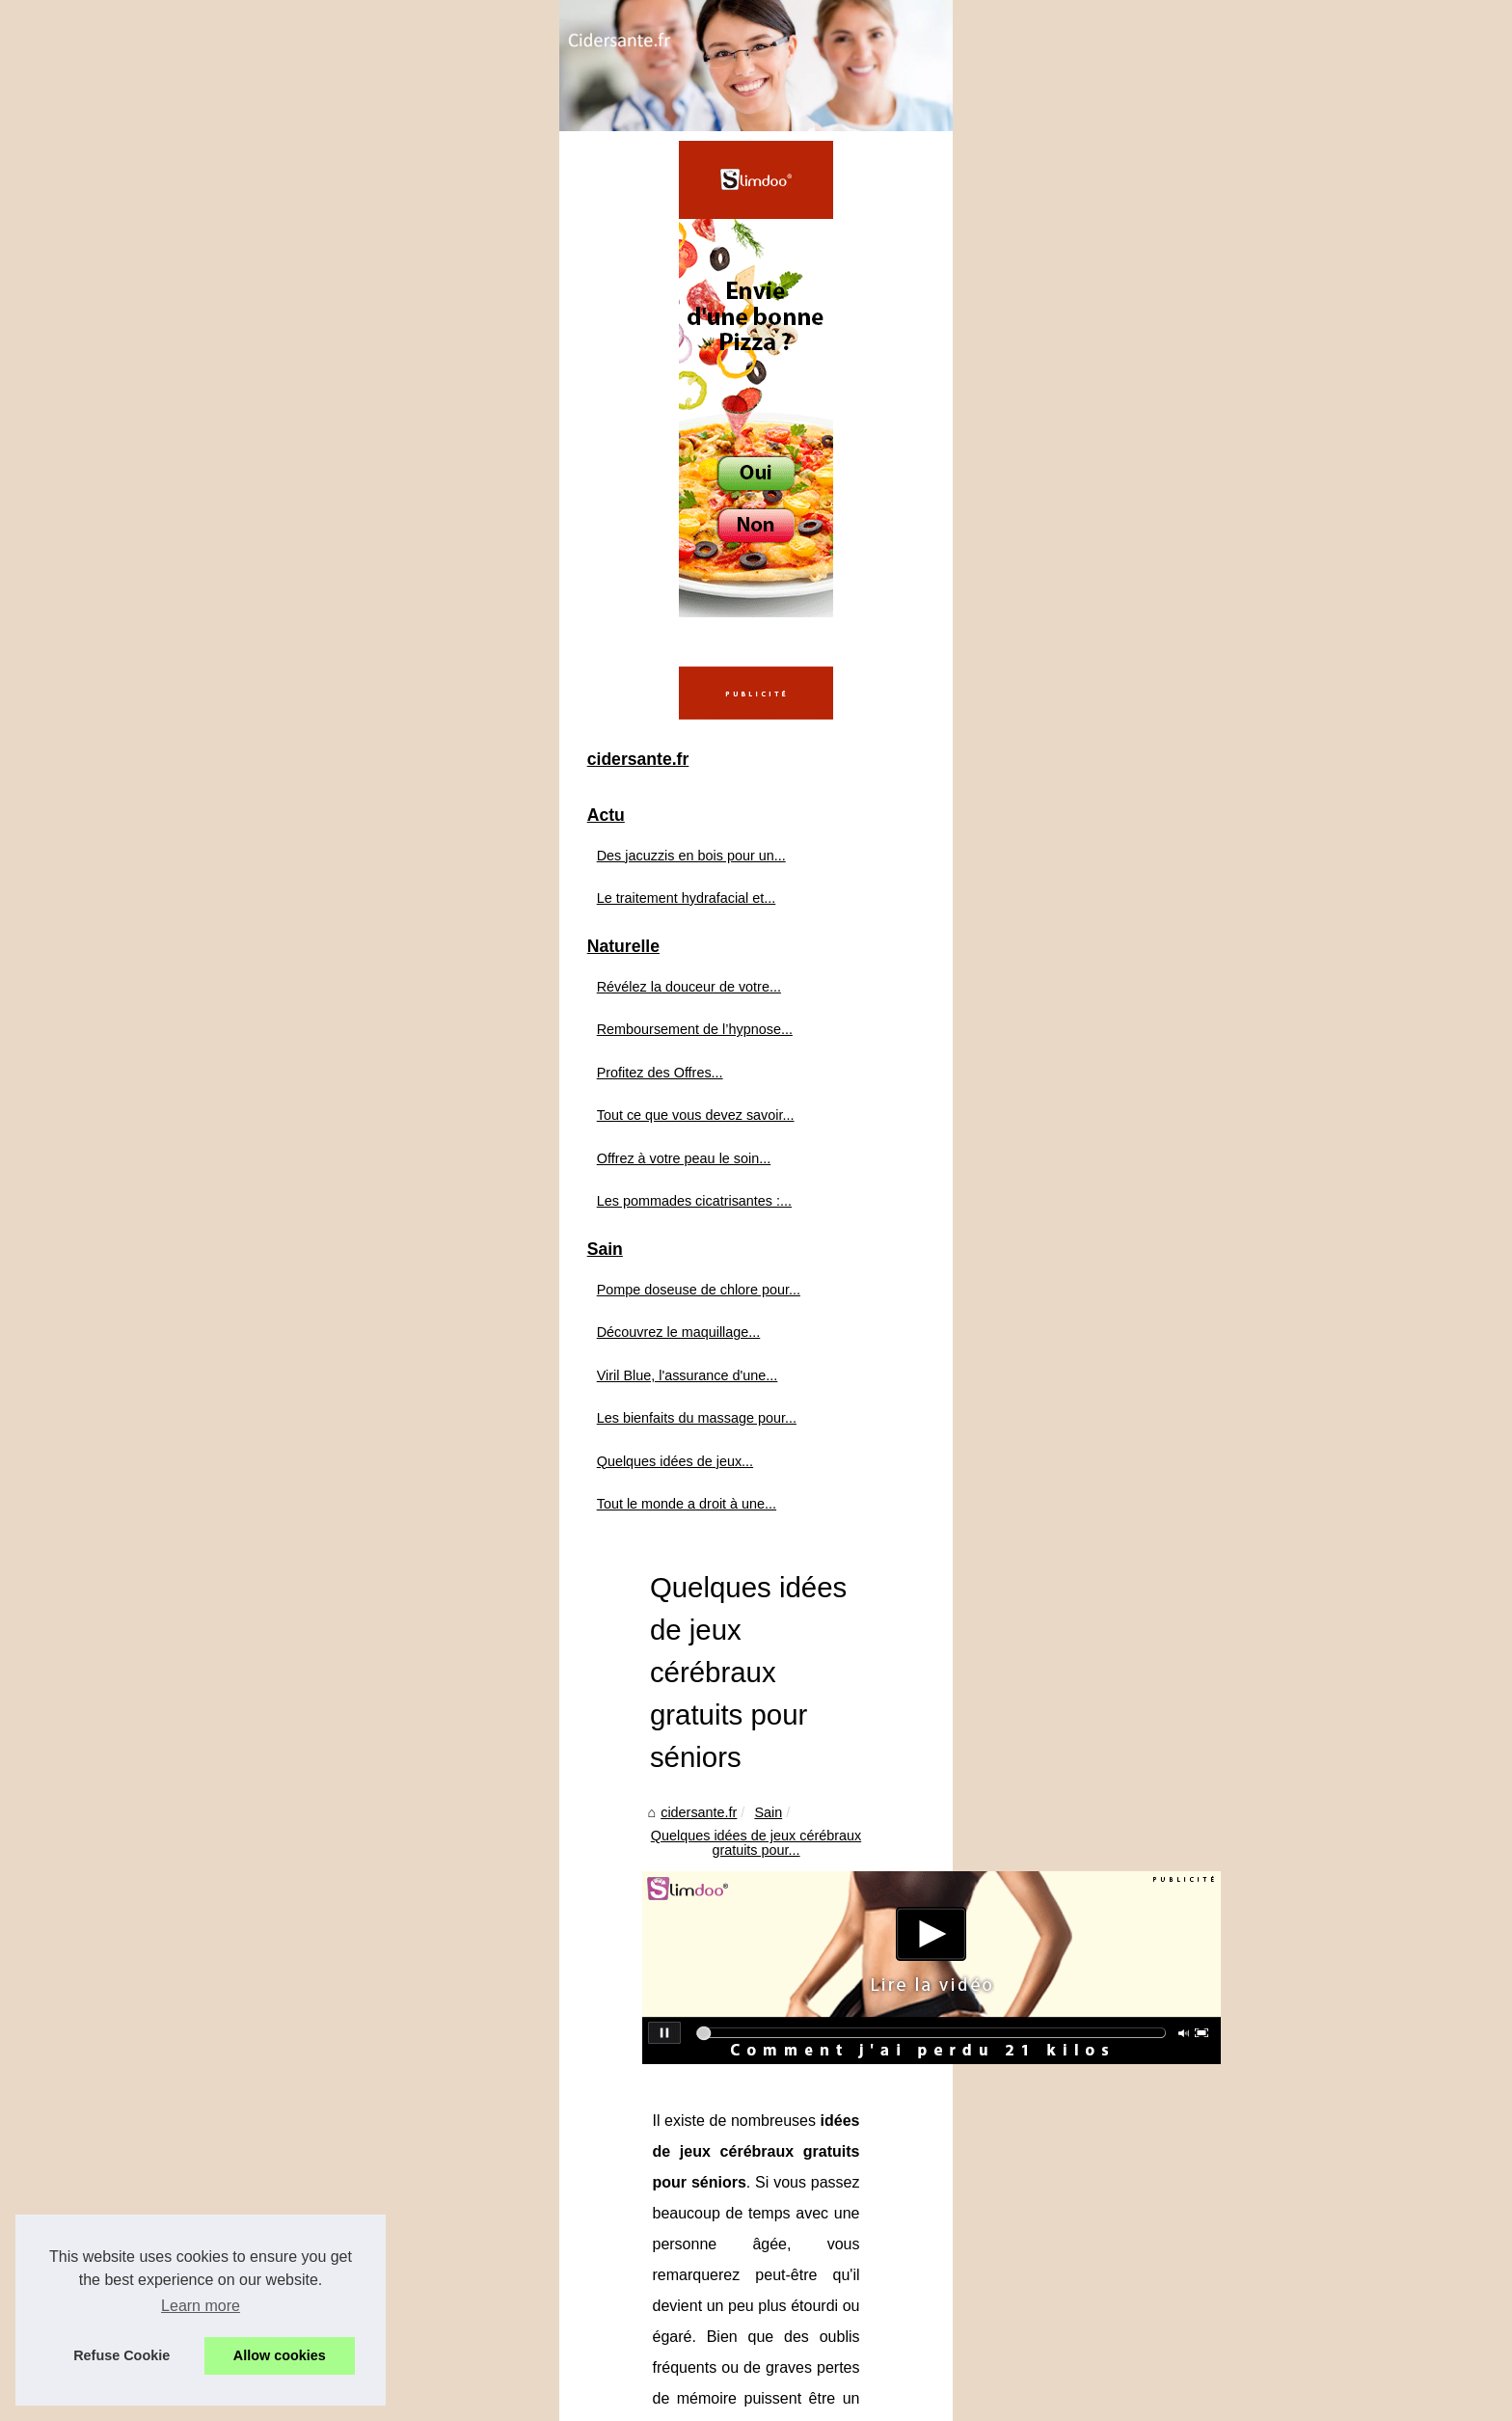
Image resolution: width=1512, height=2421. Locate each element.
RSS (486, 2400)
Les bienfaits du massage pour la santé (1198, 2112)
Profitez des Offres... (265, 1326)
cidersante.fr (523, 584)
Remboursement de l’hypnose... (299, 1284)
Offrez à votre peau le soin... (289, 1412)
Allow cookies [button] (279, 2355)
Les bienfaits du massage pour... (301, 1672)
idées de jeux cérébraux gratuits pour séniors (767, 1141)
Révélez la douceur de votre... (294, 1241)
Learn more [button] (200, 2306)
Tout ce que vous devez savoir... (300, 1369)
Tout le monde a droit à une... (291, 1758)
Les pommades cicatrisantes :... (299, 1455)
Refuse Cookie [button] (121, 2355)
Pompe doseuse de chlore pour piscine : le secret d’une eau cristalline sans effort (846, 2207)
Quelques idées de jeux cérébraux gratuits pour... (775, 584)
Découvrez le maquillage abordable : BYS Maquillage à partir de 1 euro (816, 2240)
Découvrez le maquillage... (283, 1586)
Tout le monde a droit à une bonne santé (606, 2112)
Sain (593, 584)
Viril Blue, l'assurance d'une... (292, 1629)
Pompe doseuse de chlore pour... (303, 1544)
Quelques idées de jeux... (280, 1715)
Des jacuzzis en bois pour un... (296, 1109)
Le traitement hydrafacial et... (291, 1152)
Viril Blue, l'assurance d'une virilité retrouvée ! (736, 2273)
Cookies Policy (425, 2400)
